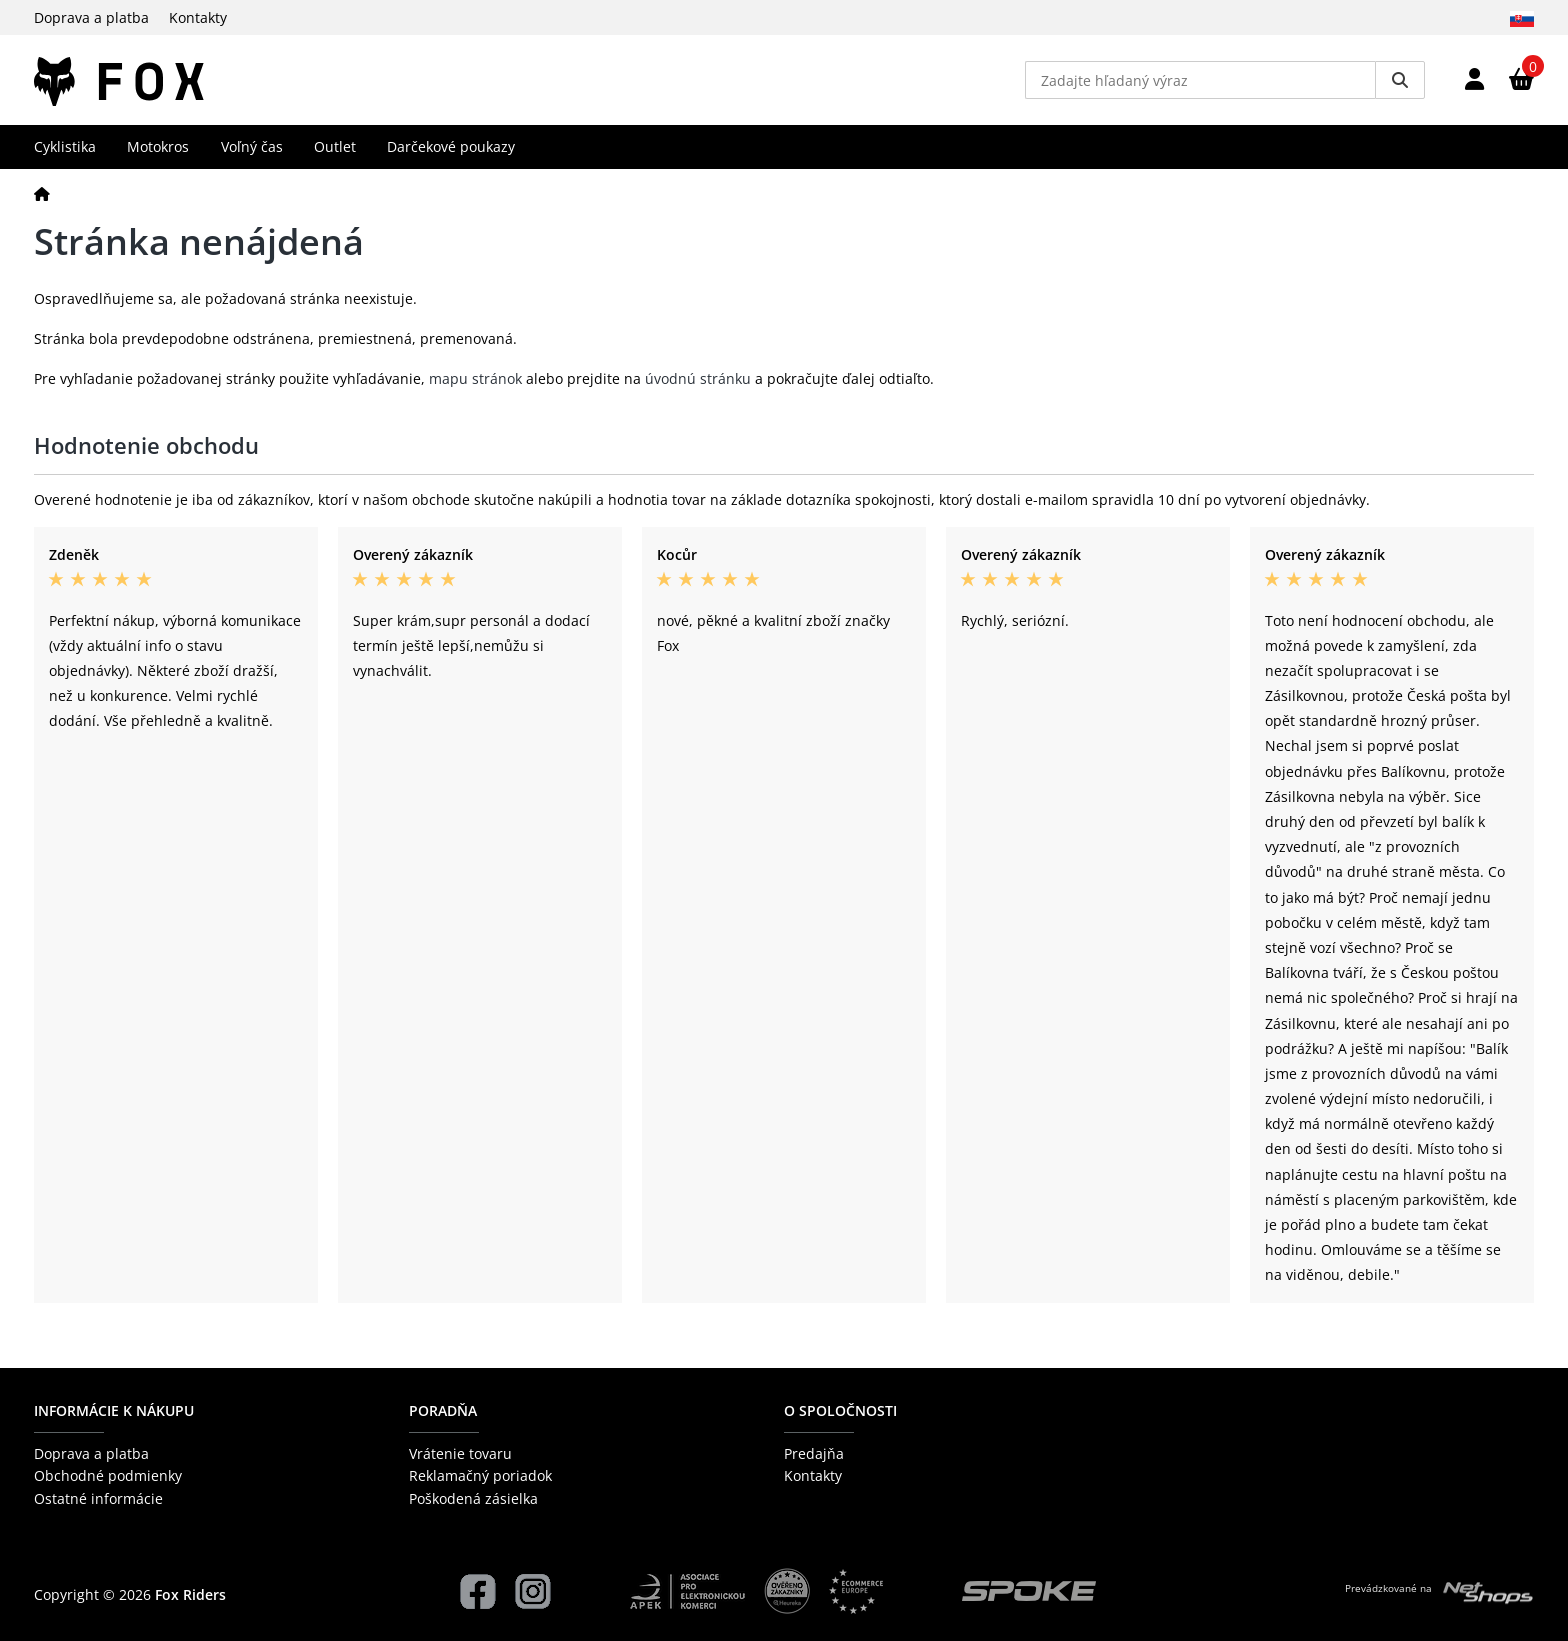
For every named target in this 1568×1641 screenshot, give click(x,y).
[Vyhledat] (1400, 80)
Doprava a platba (91, 17)
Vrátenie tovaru (460, 1453)
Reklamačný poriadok (480, 1475)
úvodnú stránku (698, 378)
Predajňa (814, 1453)
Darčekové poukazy (451, 146)
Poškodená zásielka (473, 1498)
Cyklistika (65, 146)
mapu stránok (475, 378)
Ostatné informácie (98, 1498)
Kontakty (198, 17)
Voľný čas (252, 146)
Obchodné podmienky (108, 1475)
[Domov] (42, 193)
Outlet (335, 146)
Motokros (158, 146)
